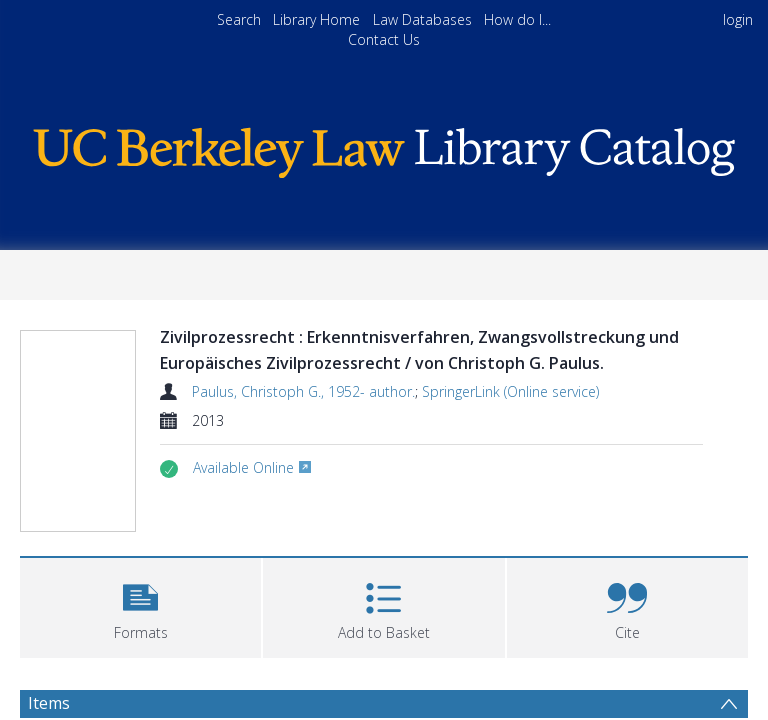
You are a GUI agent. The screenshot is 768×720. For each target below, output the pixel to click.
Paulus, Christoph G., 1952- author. (303, 391)
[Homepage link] (383, 147)
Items (49, 703)
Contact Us (384, 39)
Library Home (316, 19)
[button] (140, 605)
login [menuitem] (738, 19)
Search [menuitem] (239, 19)
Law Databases (422, 19)
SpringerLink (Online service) (510, 391)
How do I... (517, 19)
